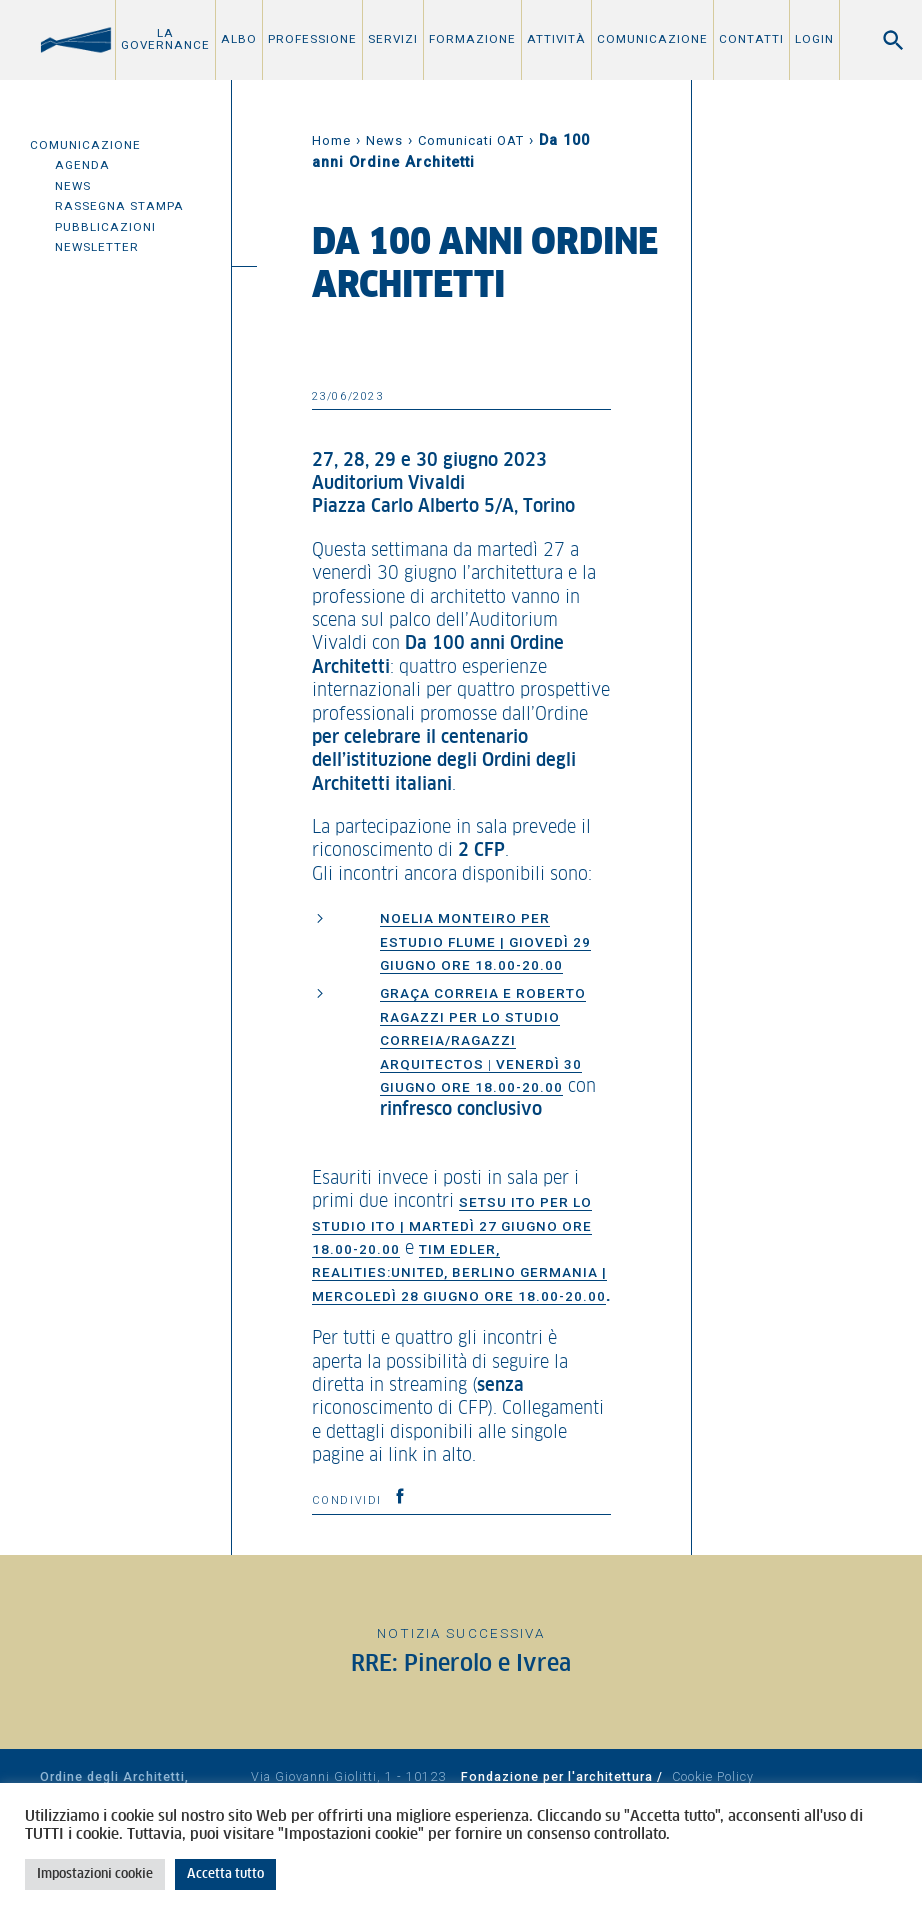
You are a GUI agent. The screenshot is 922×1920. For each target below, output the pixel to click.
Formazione (472, 39)
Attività (556, 39)
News (73, 186)
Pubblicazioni (105, 227)
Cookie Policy (713, 1776)
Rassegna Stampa (119, 206)
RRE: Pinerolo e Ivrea (461, 1664)
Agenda (82, 165)
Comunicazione (652, 39)
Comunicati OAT (471, 140)
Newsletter (97, 247)
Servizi (393, 39)
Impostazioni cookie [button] (95, 1874)
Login (814, 39)
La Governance (165, 39)
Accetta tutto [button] (225, 1874)
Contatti (751, 39)
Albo (239, 39)
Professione (312, 39)
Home (331, 140)
